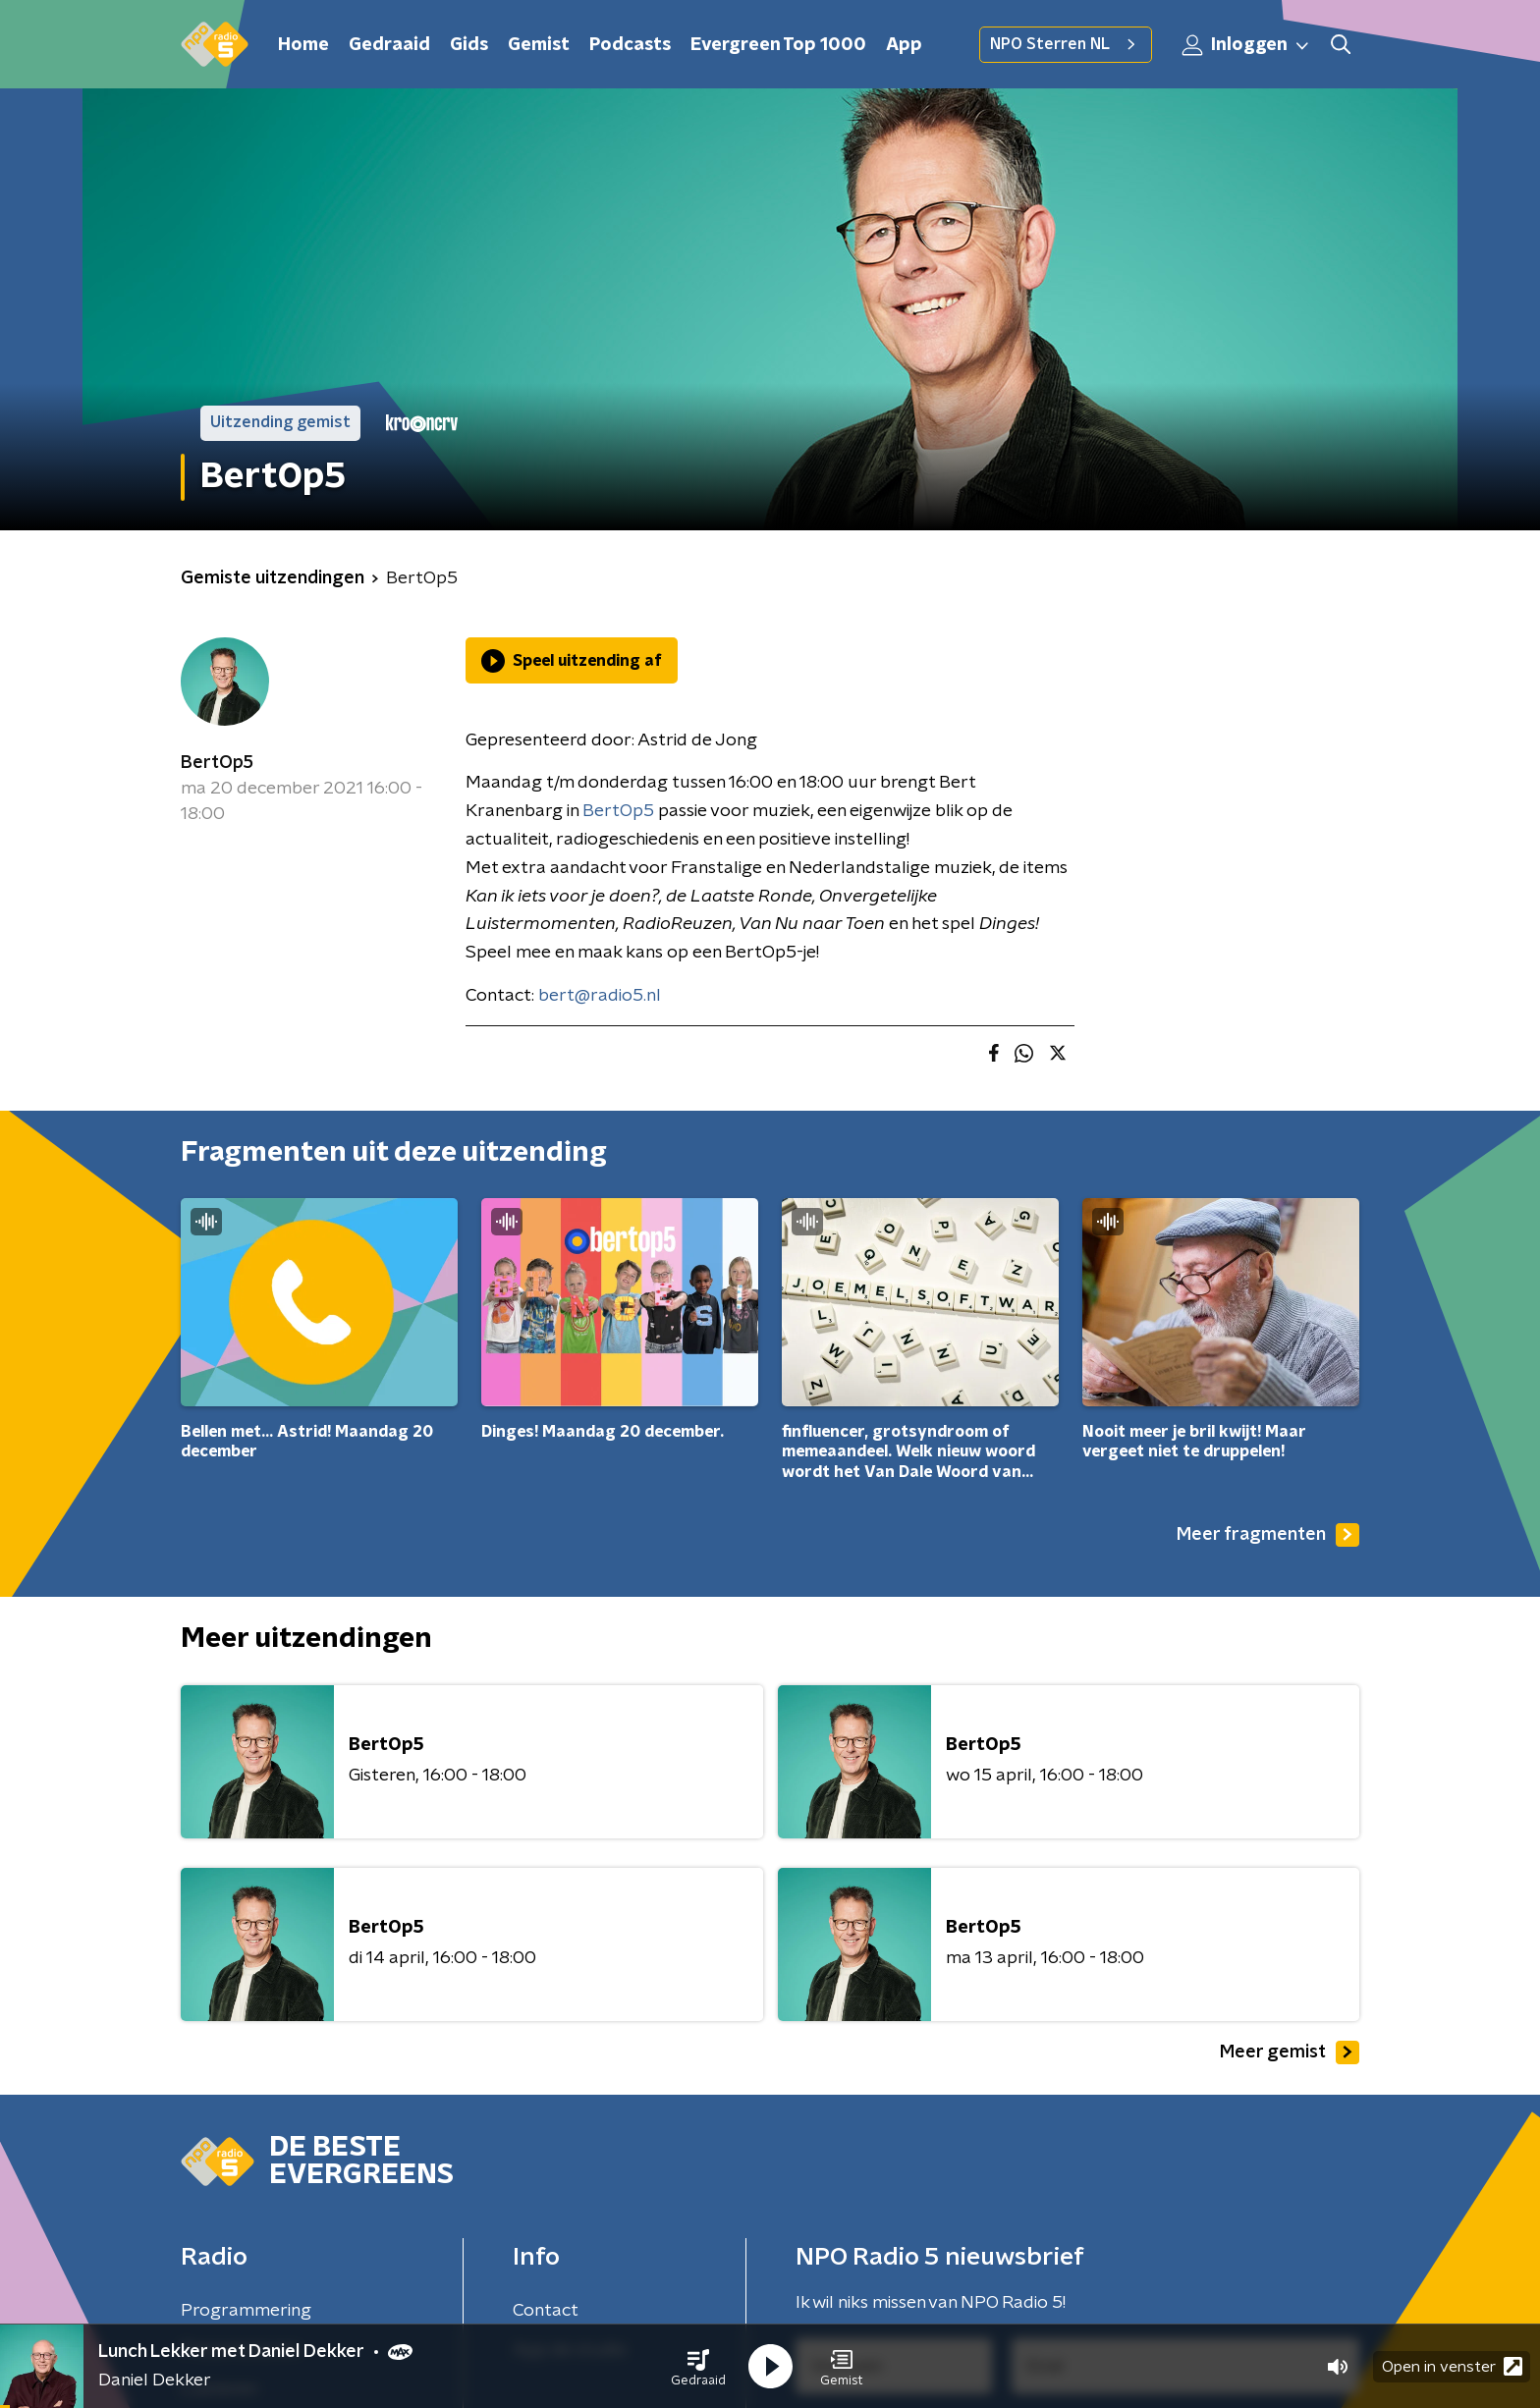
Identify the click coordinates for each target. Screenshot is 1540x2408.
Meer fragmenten (1268, 1535)
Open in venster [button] (1452, 2366)
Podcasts (630, 45)
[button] (698, 2366)
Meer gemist (1289, 2052)
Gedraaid (389, 45)
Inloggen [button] (1246, 45)
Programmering (246, 2311)
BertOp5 (217, 763)
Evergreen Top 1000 (778, 45)
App (904, 45)
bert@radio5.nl (599, 996)
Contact (545, 2311)
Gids (469, 45)
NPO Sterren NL (1065, 44)
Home (303, 45)
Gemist (539, 45)
